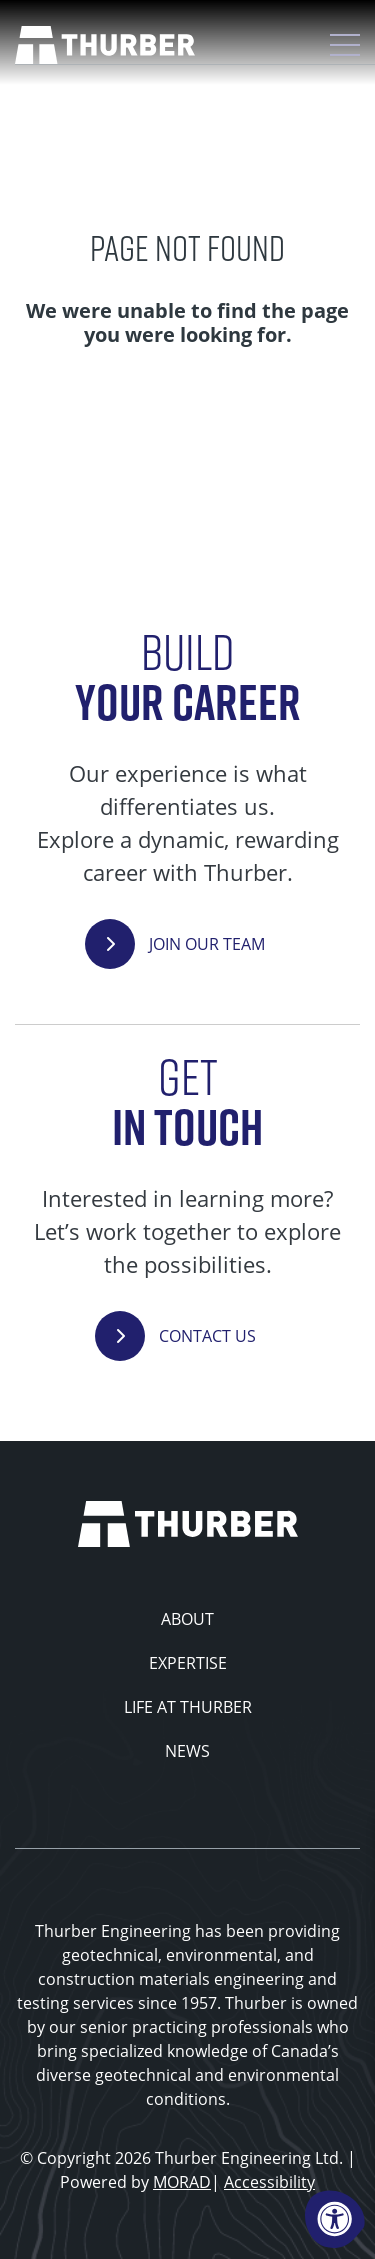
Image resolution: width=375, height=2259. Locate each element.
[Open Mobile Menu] (345, 45)
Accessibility (269, 2182)
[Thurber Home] (188, 1522)
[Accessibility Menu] (335, 2219)
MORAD (182, 2182)
